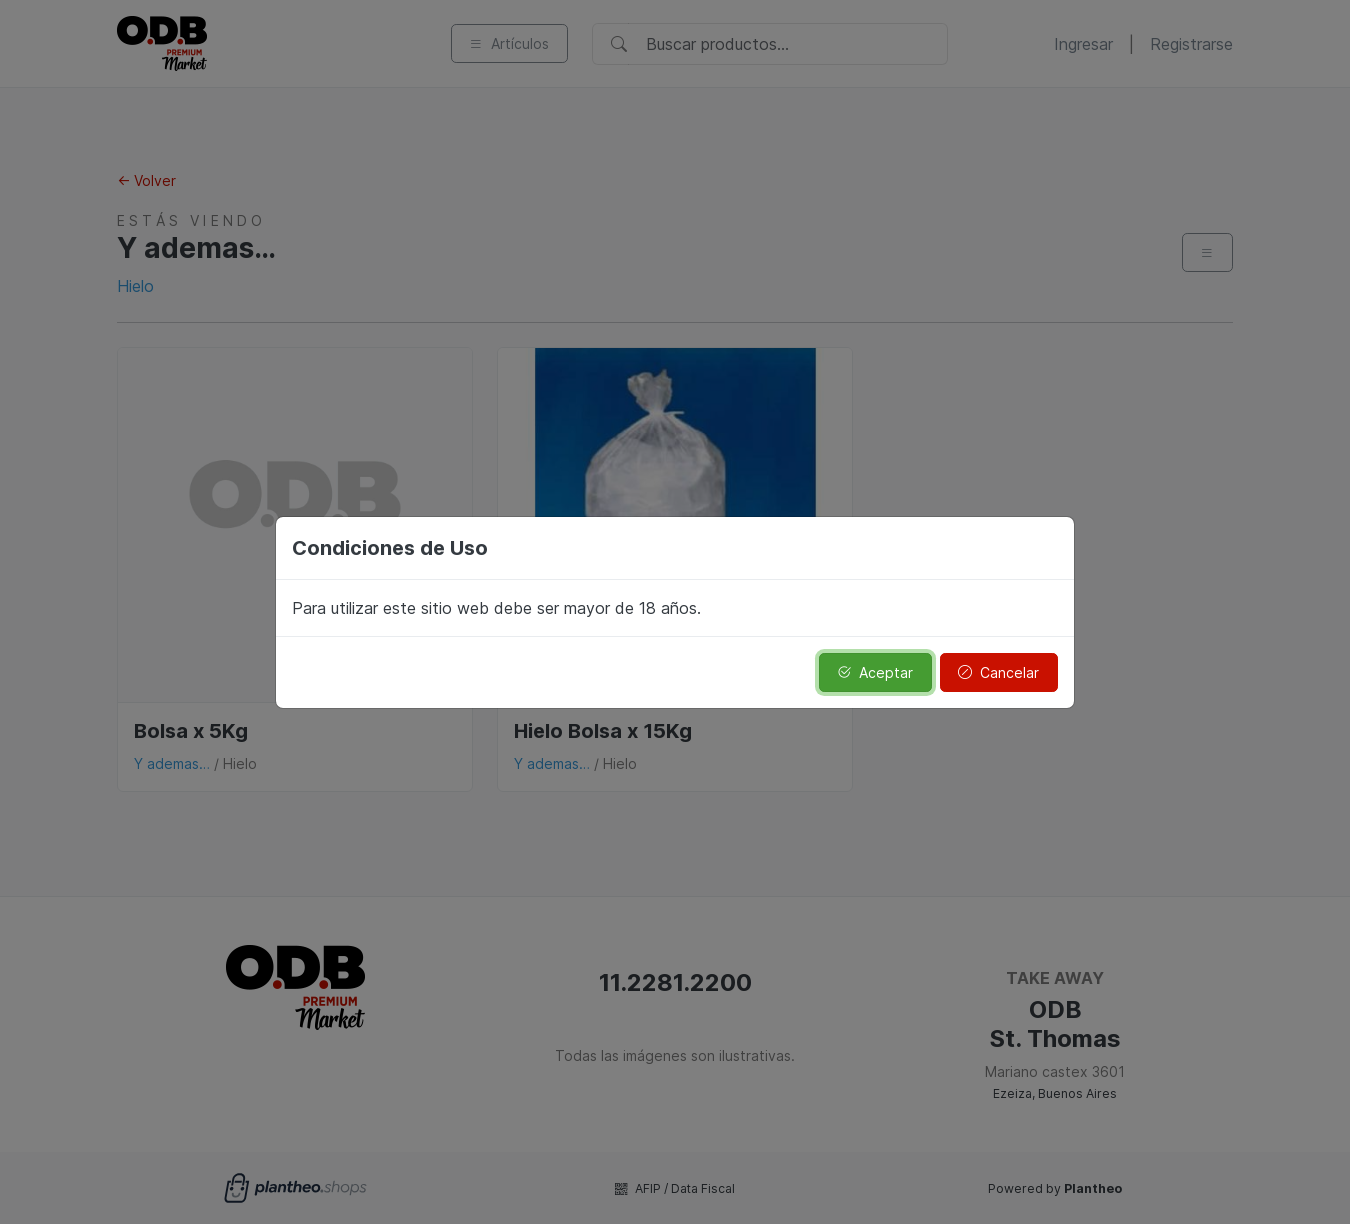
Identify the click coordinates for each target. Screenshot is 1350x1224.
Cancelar (998, 672)
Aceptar (875, 672)
